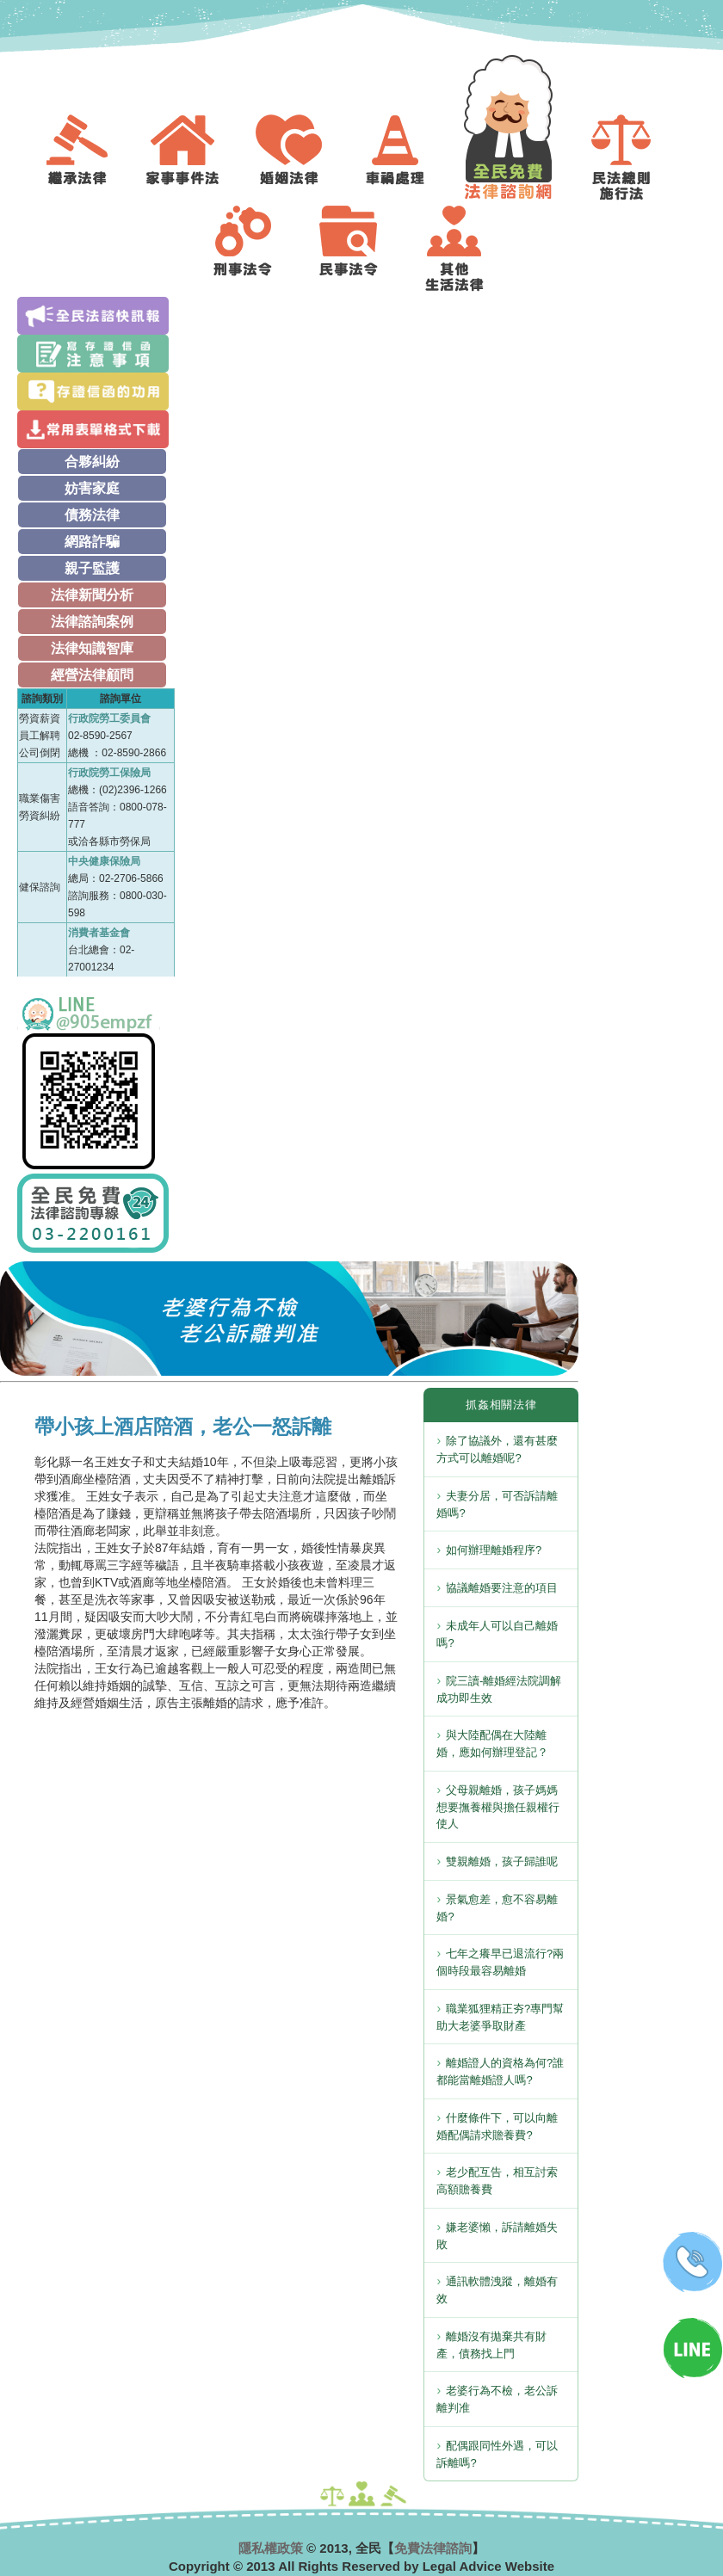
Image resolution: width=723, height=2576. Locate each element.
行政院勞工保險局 (109, 773)
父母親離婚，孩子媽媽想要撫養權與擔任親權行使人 (497, 1807)
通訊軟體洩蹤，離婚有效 (497, 2290)
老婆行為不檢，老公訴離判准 (497, 2399)
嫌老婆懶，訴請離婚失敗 (497, 2236)
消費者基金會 (99, 933)
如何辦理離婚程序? (493, 1550)
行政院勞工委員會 (109, 718)
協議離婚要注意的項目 (502, 1587)
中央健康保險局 (104, 861)
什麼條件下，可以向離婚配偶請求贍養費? (497, 2126)
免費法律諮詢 (433, 2548)
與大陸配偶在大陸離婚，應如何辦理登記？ (492, 1744)
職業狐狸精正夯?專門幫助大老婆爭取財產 (500, 2017)
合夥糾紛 (92, 461)
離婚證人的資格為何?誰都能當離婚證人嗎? (500, 2071)
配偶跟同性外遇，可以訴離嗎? (497, 2454)
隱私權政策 (270, 2548)
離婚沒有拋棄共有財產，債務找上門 (491, 2345)
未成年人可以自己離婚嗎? (497, 1634)
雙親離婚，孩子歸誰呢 (502, 1861)
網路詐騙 (92, 541)
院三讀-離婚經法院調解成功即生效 (498, 1689)
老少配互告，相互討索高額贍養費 (497, 2181)
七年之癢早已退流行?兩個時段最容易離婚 (500, 1962)
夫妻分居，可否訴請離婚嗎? (497, 1504)
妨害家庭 (92, 488)
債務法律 (92, 515)
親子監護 (92, 568)
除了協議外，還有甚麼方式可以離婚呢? (497, 1449)
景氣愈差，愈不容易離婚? (497, 1908)
